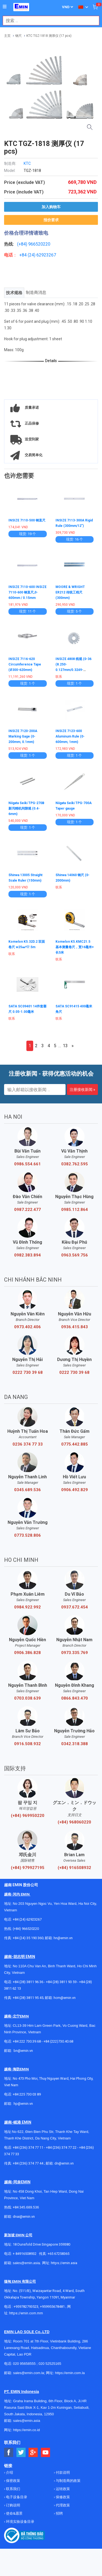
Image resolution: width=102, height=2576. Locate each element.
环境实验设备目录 (19, 2522)
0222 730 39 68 (28, 1372)
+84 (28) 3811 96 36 (28, 1982)
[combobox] (48, 20)
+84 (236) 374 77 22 (61, 2147)
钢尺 (18, 36)
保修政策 (62, 2497)
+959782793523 (26, 2307)
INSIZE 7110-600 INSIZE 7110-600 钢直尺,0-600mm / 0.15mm (27, 592)
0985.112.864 (74, 1209)
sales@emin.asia (26, 2263)
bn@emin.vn (23, 2051)
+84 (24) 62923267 (27, 1919)
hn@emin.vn (63, 1938)
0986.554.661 (27, 1164)
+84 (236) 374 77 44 (28, 2163)
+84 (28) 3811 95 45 (28, 1998)
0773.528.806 (27, 1535)
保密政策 (12, 2481)
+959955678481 (53, 2307)
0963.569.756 (74, 1255)
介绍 (9, 2472)
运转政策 (62, 2489)
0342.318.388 (74, 1743)
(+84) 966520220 (26, 1929)
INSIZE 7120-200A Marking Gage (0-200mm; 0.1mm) (22, 736)
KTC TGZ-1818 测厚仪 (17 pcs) (49, 36)
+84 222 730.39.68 (27, 2041)
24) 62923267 (42, 255)
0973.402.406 (27, 1326)
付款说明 (62, 2472)
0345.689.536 (27, 1489)
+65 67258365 (58, 2254)
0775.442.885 (74, 1444)
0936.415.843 (74, 1326)
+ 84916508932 (24, 2254)
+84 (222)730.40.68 (58, 2041)
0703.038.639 (27, 1698)
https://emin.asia (64, 2263)
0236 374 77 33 (28, 1444)
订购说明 (12, 2505)
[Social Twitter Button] (21, 2452)
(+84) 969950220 (27, 1815)
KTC (27, 163)
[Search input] (48, 20)
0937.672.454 (74, 1607)
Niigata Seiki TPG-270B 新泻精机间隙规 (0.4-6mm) (26, 808)
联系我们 (12, 2489)
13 (65, 1045)
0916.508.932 (27, 1743)
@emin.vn (25, 2104)
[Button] (5, 7)
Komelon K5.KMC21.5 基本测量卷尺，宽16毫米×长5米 (74, 947)
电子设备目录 (16, 2497)
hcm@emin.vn (65, 1998)
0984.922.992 (27, 1607)
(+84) (22, 244)
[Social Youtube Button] (45, 2452)
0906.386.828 (27, 1652)
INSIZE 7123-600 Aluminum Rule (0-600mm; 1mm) (70, 736)
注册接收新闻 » (82, 1089)
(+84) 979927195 (27, 1867)
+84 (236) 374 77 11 (28, 2147)
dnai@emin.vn (24, 2216)
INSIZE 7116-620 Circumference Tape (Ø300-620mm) (24, 664)
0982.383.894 (27, 1255)
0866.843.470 (74, 1698)
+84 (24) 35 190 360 (28, 1938)
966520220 (39, 244)
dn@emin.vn (64, 2163)
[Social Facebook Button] (9, 2452)
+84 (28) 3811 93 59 (61, 1982)
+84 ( (24, 255)
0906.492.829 (74, 1489)
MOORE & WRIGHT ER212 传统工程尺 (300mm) (70, 592)
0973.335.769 (74, 1652)
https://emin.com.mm (26, 2313)
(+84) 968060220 (74, 1822)
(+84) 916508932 (74, 1867)
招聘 (59, 2513)
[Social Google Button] (33, 2452)
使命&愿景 (14, 2513)
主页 (7, 36)
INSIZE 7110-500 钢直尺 (26, 520)
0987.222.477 (27, 1209)
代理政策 (62, 2505)
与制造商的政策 (68, 2481)
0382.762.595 (74, 1164)
